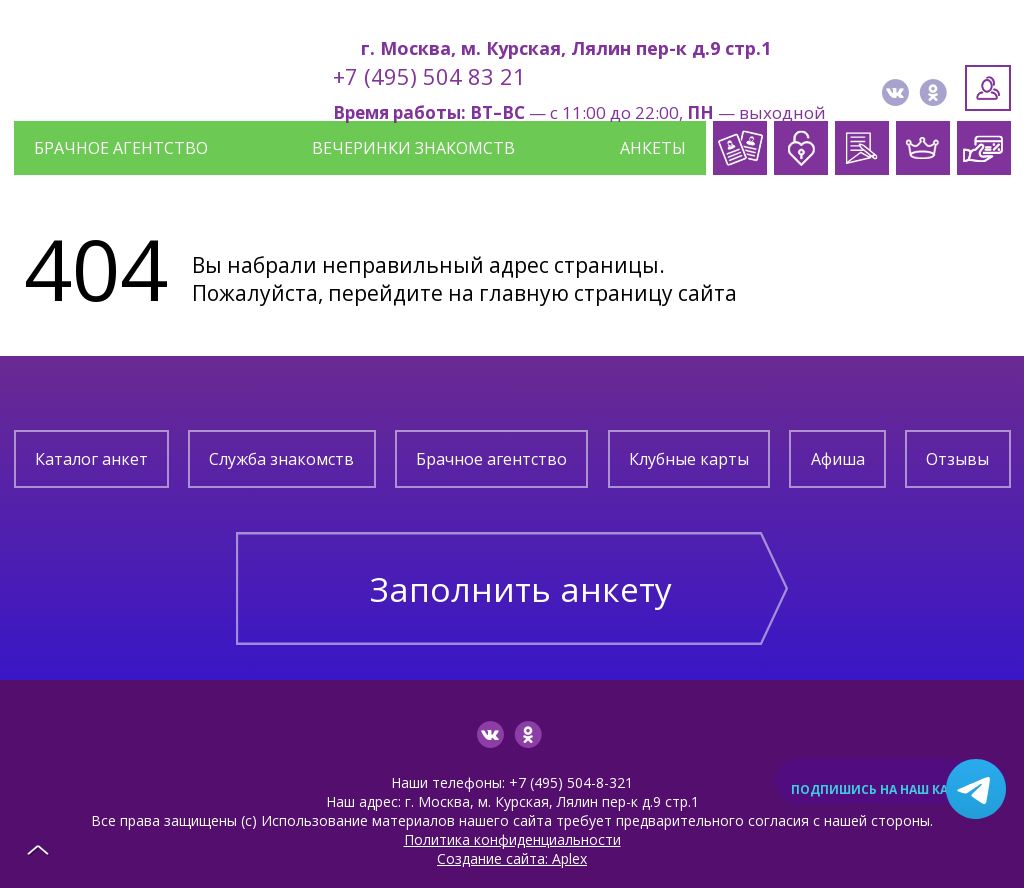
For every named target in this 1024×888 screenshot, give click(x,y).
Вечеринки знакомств (413, 148)
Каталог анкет (91, 459)
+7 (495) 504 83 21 (429, 76)
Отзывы (957, 459)
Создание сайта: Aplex (512, 833)
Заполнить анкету (521, 576)
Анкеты (653, 148)
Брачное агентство (121, 148)
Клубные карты (689, 459)
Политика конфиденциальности (512, 814)
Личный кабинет (988, 88)
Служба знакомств (281, 459)
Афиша (838, 459)
